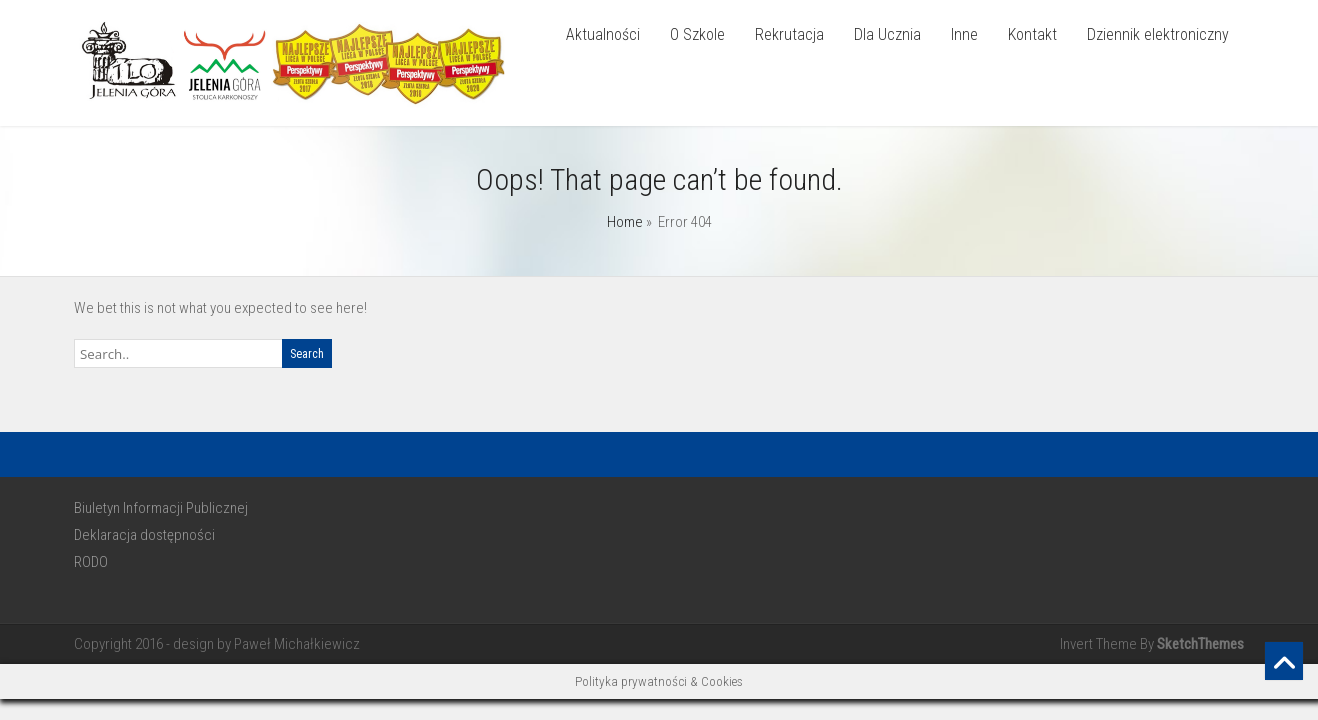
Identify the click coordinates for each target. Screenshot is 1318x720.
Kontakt (1032, 34)
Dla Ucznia (887, 34)
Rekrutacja (789, 34)
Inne (964, 34)
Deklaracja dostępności (144, 535)
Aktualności (603, 34)
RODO (91, 562)
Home (625, 222)
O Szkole (697, 34)
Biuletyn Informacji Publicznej (161, 508)
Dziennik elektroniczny (1158, 34)
